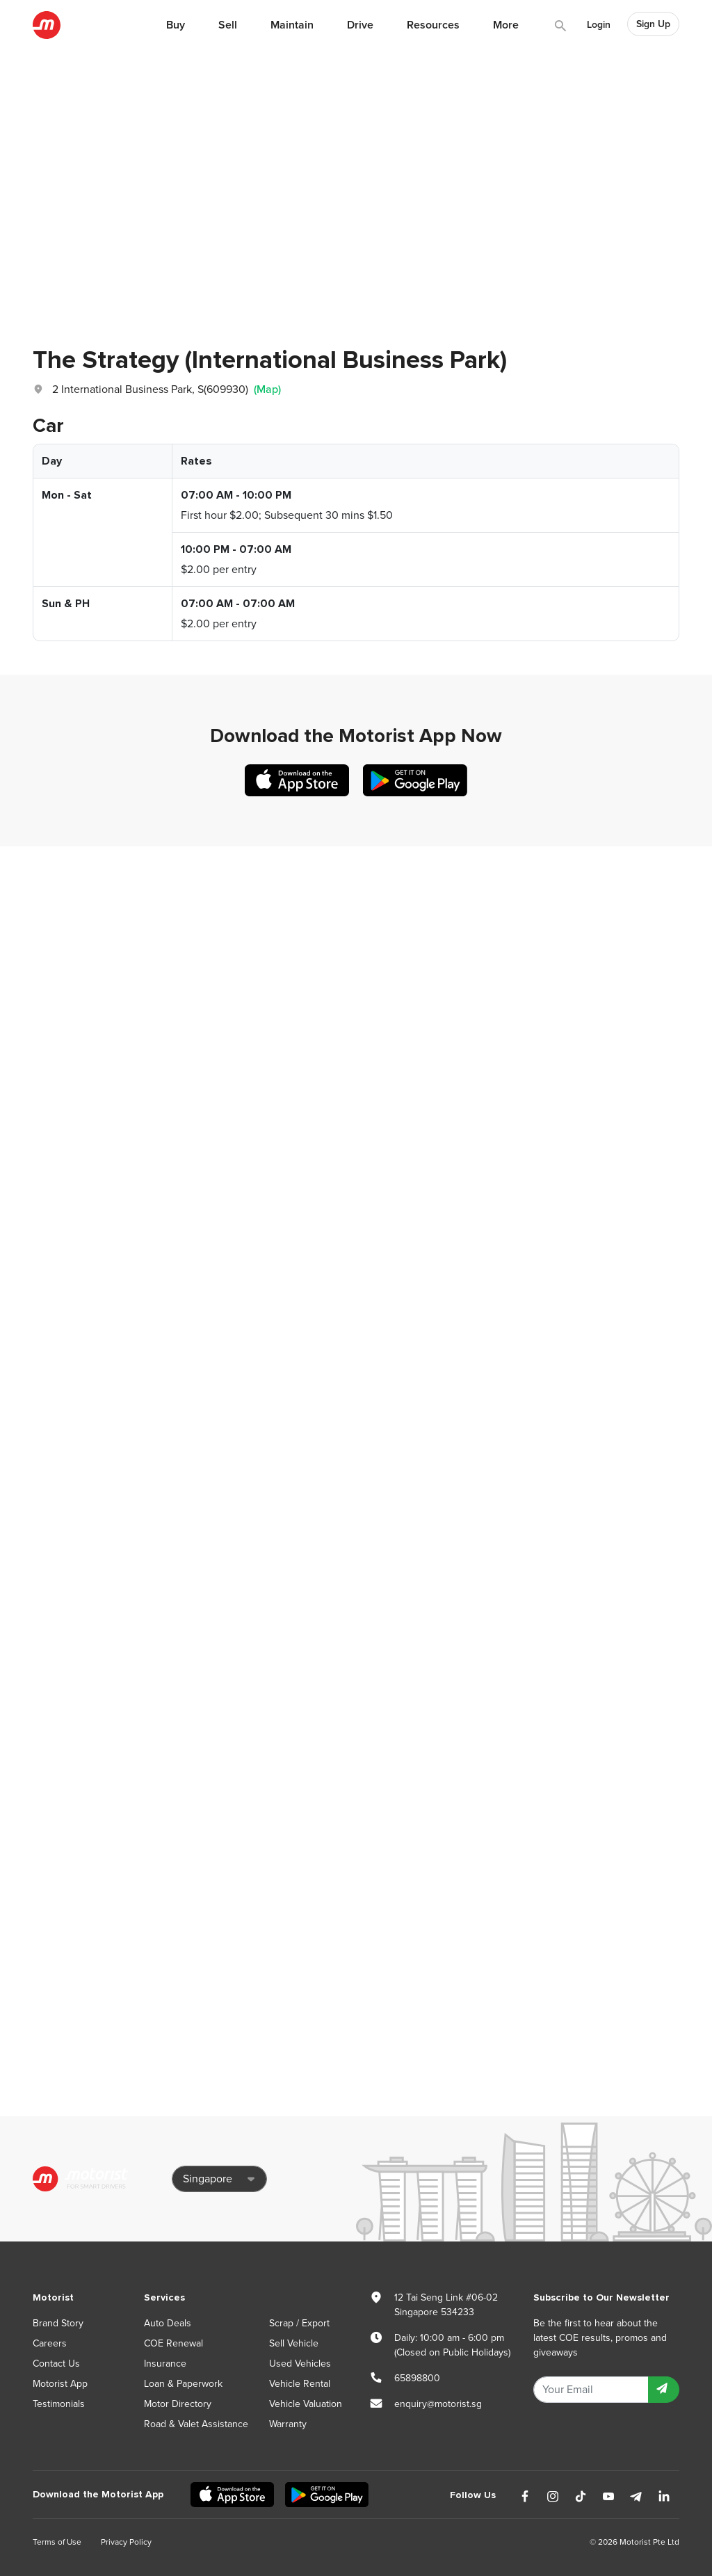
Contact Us (56, 2363)
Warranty (288, 2424)
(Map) (267, 389)
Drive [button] (360, 25)
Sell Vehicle (293, 2343)
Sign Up (653, 24)
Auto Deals (167, 2323)
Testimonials (59, 2404)
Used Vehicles (300, 2363)
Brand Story (58, 2323)
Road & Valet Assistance (196, 2424)
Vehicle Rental (299, 2384)
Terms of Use (57, 2542)
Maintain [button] (292, 25)
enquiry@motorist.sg (438, 2404)
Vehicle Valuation (305, 2404)
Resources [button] (433, 25)
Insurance (165, 2363)
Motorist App (60, 2384)
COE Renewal (173, 2343)
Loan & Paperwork (183, 2384)
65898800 (417, 2378)
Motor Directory (177, 2404)
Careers (50, 2343)
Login (598, 25)
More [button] (506, 25)
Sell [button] (227, 25)
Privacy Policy (126, 2542)
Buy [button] (175, 25)
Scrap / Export (299, 2323)
